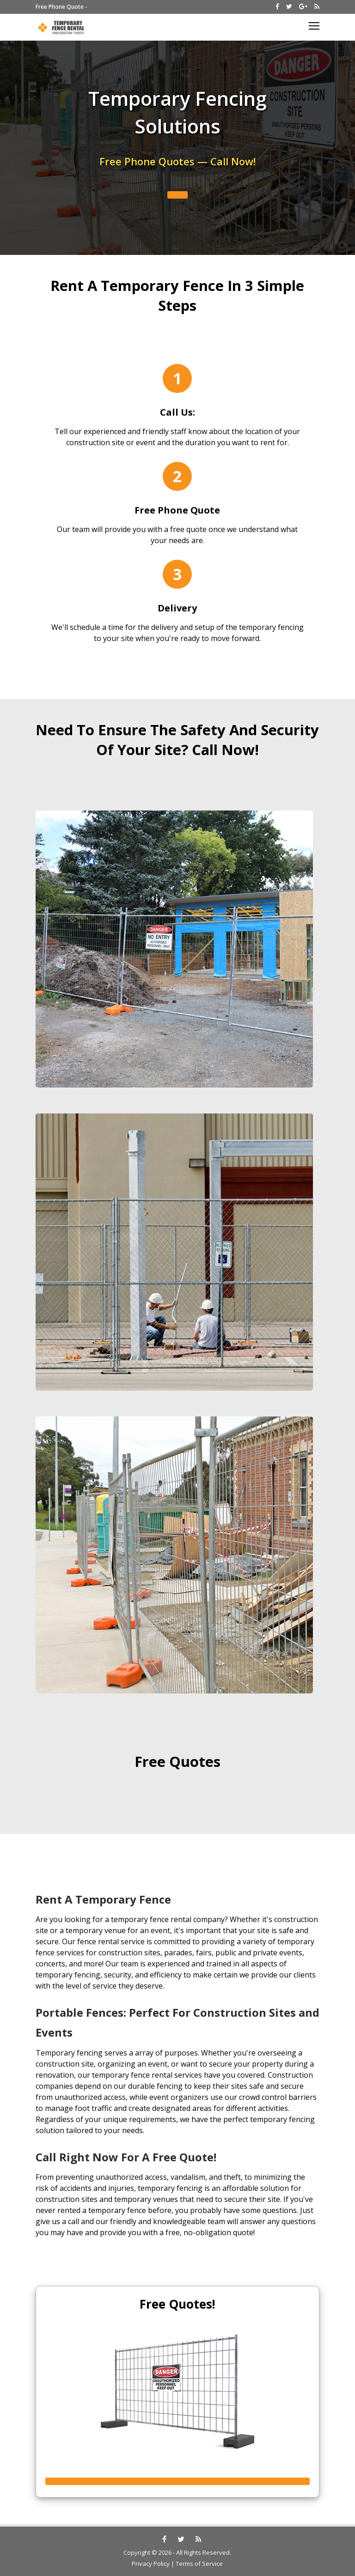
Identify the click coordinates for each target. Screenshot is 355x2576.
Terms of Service (199, 2563)
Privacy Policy (151, 2563)
